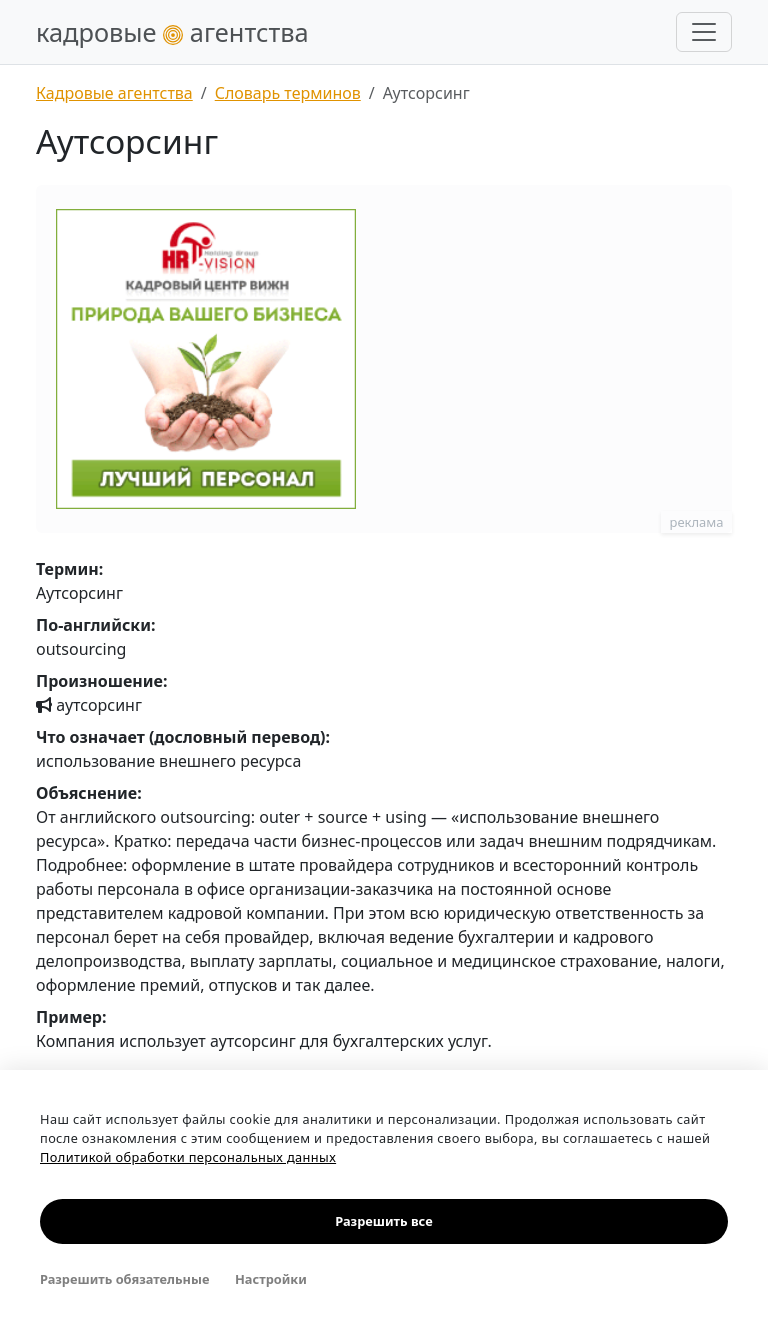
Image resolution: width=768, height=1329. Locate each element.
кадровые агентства (172, 32)
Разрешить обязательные (124, 1279)
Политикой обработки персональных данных (188, 1157)
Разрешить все (383, 1221)
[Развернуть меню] (704, 32)
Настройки (271, 1279)
